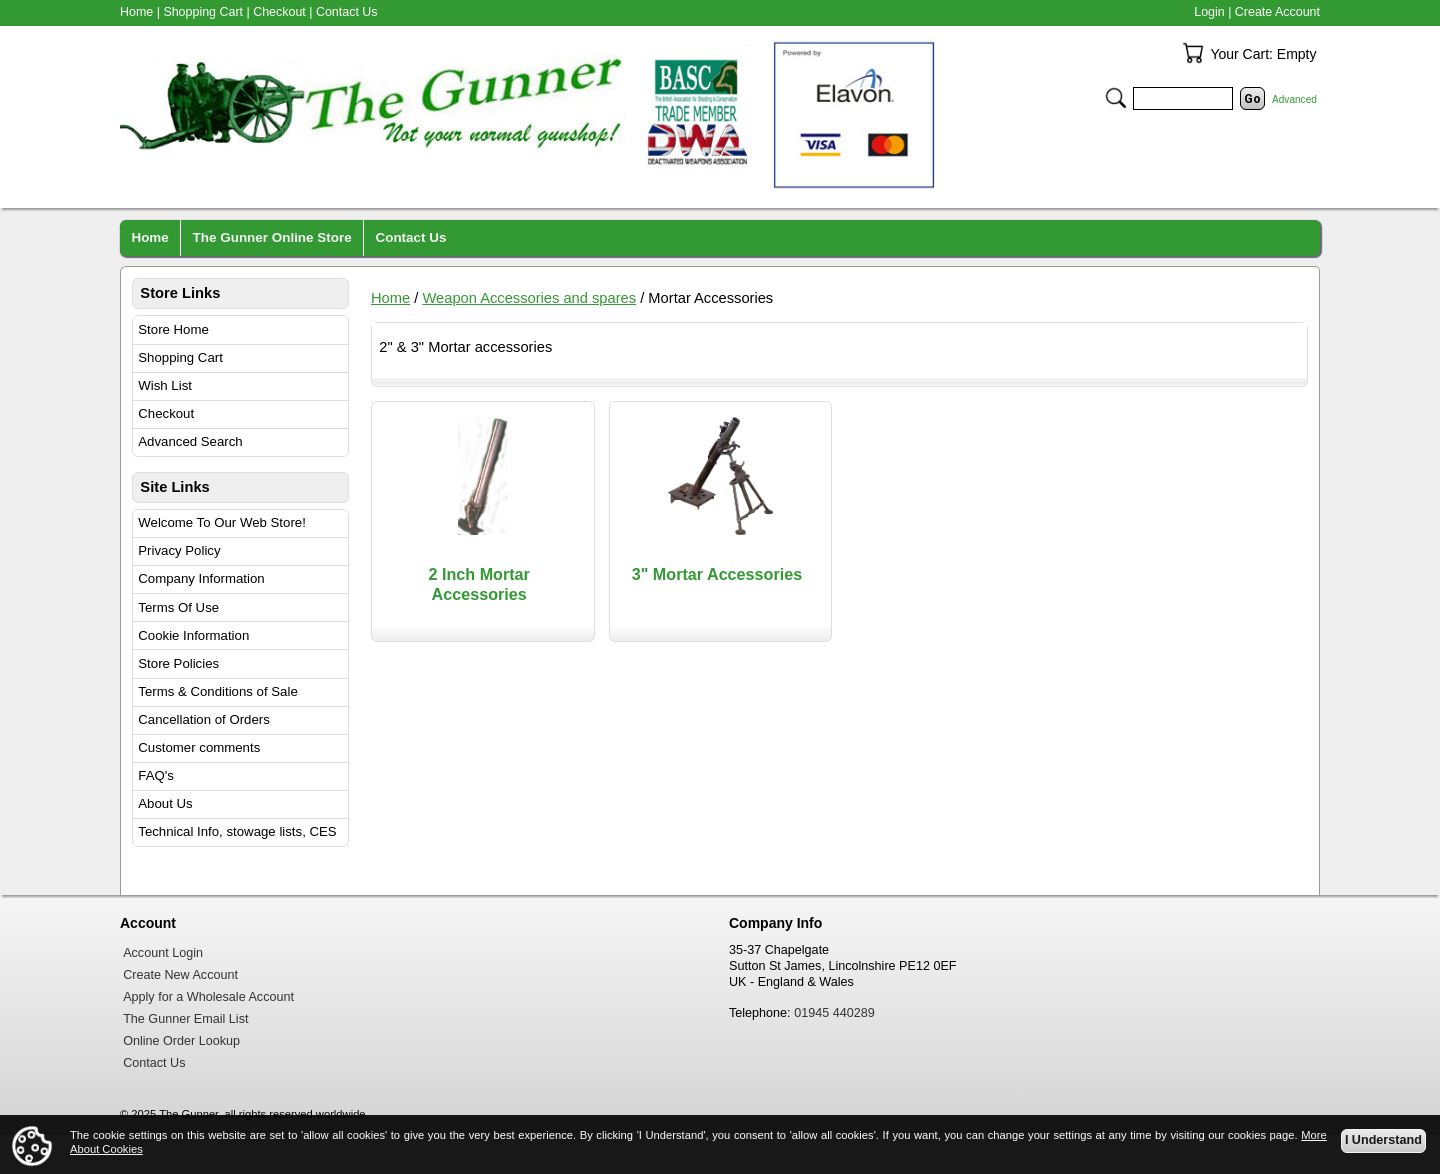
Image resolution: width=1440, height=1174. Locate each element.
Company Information (201, 578)
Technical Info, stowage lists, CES (237, 831)
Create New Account (180, 975)
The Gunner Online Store (272, 237)
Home (390, 298)
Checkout (166, 413)
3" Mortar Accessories (717, 574)
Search (1116, 98)
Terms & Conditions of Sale (217, 691)
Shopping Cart (180, 357)
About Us (165, 803)
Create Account (1277, 12)
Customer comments (199, 747)
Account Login (163, 953)
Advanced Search (190, 441)
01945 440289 (834, 1013)
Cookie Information (193, 635)
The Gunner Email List (185, 1019)
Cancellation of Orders (204, 719)
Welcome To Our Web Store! (222, 522)
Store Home (173, 329)
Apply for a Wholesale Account (208, 997)
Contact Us (347, 12)
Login (1209, 12)
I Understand (1383, 1140)
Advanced (1294, 99)
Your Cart (1193, 53)
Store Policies (178, 663)
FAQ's (156, 775)
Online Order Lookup (181, 1041)
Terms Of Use (178, 607)
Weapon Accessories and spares (529, 298)
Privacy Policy (179, 550)
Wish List (165, 385)
